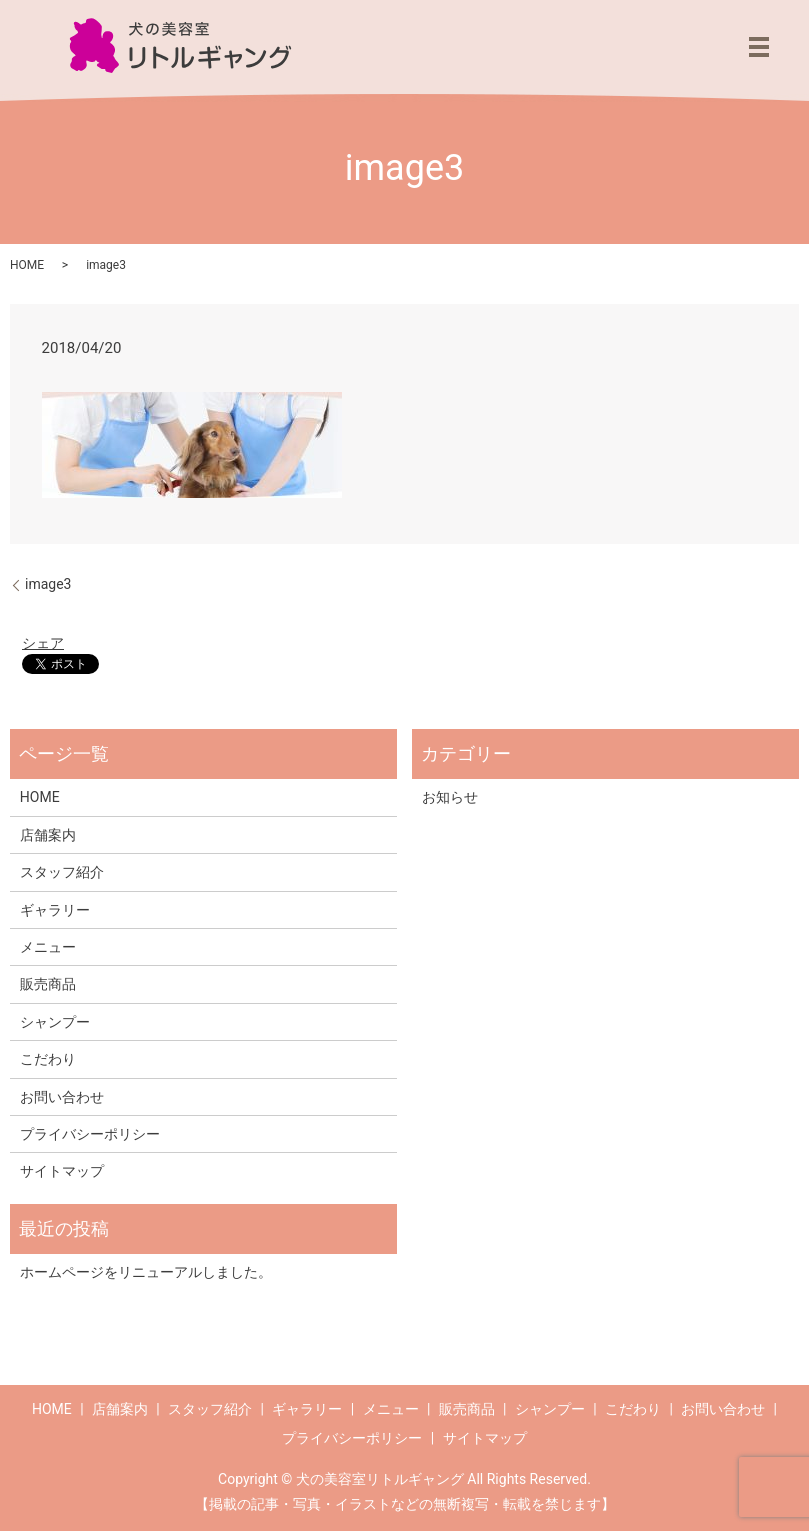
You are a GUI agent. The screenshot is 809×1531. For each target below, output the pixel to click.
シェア (43, 643)
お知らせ (450, 797)
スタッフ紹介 (62, 872)
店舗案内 (48, 835)
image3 (48, 584)
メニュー (48, 947)
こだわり (48, 1059)
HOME (27, 265)
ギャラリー (55, 910)
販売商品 (48, 984)
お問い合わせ (62, 1097)
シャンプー (55, 1022)
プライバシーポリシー (90, 1134)
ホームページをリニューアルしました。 (146, 1272)
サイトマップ (62, 1171)
